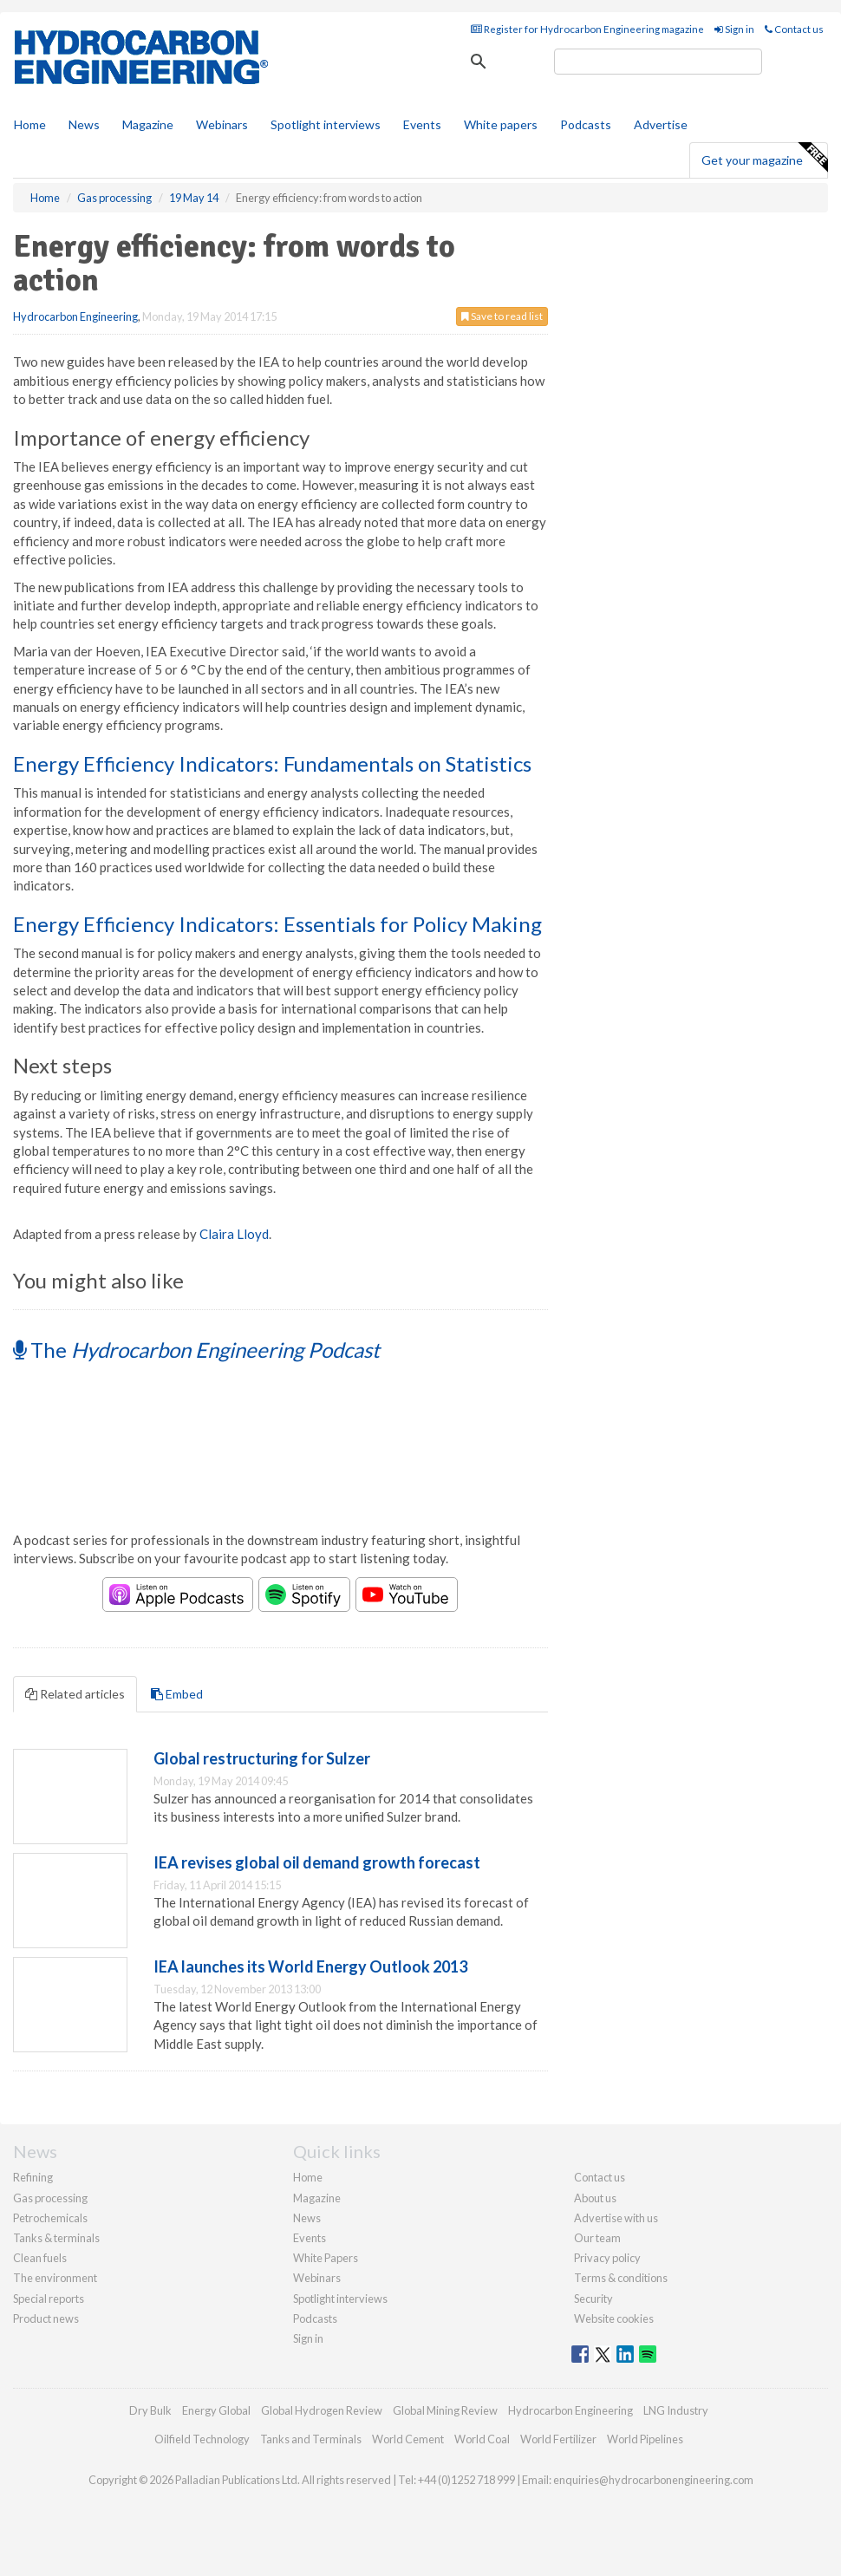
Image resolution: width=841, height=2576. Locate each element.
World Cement (408, 2439)
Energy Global (216, 2410)
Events (422, 124)
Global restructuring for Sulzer (261, 1758)
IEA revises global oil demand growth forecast (316, 1862)
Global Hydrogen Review (321, 2410)
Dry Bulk (150, 2410)
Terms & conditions (621, 2278)
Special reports (48, 2298)
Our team (597, 2238)
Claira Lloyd (234, 1234)
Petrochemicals (50, 2218)
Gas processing (50, 2198)
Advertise (661, 124)
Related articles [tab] (75, 1693)
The (196, 1349)
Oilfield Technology (202, 2439)
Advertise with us (616, 2218)
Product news (46, 2318)
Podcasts (585, 124)
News (307, 2218)
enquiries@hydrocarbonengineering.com (653, 2480)
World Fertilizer (558, 2439)
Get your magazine (764, 158)
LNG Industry (675, 2410)
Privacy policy (607, 2258)
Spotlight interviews (326, 124)
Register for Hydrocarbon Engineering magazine (587, 29)
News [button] (84, 124)
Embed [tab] (177, 1693)
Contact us (794, 29)
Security (593, 2298)
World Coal (482, 2439)
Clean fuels (40, 2258)
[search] (658, 62)
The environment (55, 2278)
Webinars (222, 124)
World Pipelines (645, 2439)
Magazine (147, 124)
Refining (33, 2177)
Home (30, 124)
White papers (501, 124)
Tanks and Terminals (311, 2439)
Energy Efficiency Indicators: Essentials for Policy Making (277, 923)
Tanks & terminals (56, 2238)
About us (595, 2198)
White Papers (325, 2258)
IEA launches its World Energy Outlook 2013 (310, 1966)
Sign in (734, 29)
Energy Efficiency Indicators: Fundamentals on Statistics (272, 763)
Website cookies (614, 2318)
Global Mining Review (445, 2410)
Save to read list (502, 316)
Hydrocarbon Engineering (75, 316)
